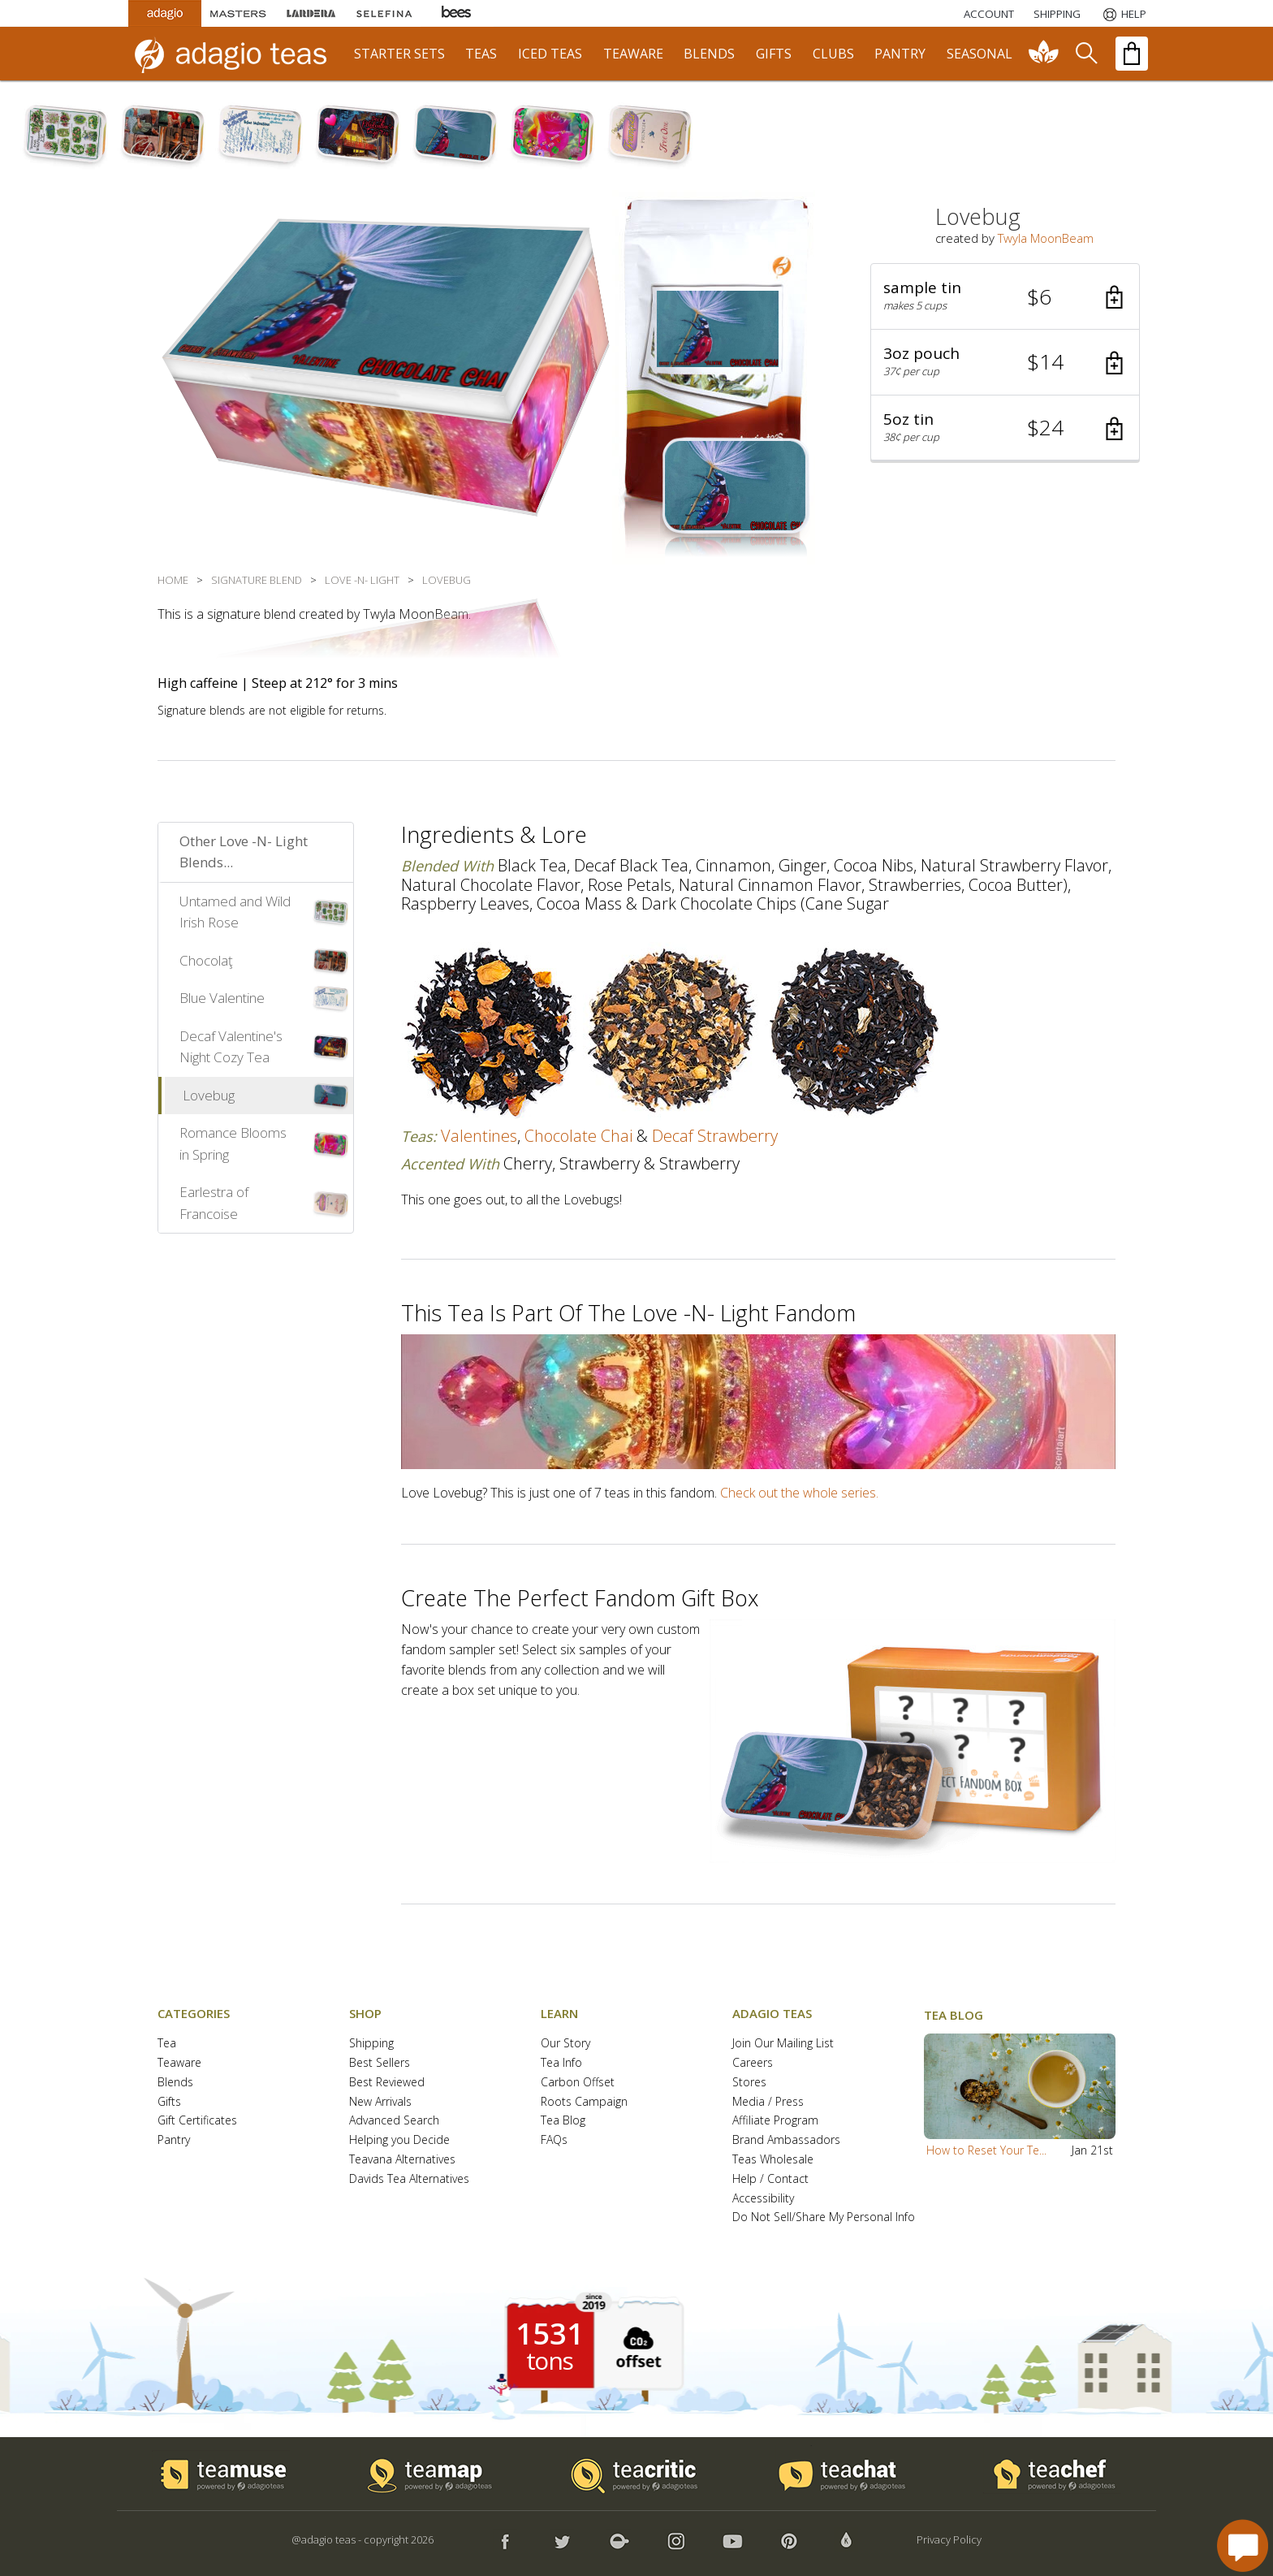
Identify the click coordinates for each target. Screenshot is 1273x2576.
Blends (175, 2083)
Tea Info (561, 2063)
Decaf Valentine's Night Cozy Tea (231, 1047)
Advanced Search (394, 2121)
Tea (167, 2044)
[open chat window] (1242, 2545)
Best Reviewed (387, 2083)
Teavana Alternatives (402, 2160)
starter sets (399, 54)
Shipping (371, 2044)
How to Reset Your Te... (986, 2150)
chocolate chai (578, 1136)
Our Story (565, 2044)
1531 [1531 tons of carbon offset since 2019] (550, 2334)
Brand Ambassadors (786, 2140)
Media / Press (768, 2102)
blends (709, 54)
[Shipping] (1057, 13)
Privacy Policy (949, 2539)
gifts (774, 54)
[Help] (1123, 14)
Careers (752, 2063)
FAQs (554, 2140)
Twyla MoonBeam (1046, 238)
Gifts (169, 2102)
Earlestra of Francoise (213, 1202)
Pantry (174, 2140)
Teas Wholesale (772, 2160)
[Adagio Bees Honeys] (457, 13)
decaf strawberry (715, 1136)
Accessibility (763, 2199)
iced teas (550, 54)
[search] (1085, 53)
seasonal (979, 54)
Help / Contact (770, 2179)
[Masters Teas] (237, 13)
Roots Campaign (584, 2102)
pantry (900, 54)
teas (481, 54)
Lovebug (209, 1095)
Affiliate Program (775, 2121)
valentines (479, 1136)
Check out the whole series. (799, 1493)
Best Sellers (379, 2063)
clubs (833, 54)
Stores (749, 2083)
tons (549, 2361)
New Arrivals (380, 2102)
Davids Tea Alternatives (409, 2179)
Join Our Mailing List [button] (783, 2044)
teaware (633, 54)
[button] (1005, 297)
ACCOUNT (989, 13)
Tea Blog (563, 2121)
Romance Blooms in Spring (233, 1143)
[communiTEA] (1044, 53)
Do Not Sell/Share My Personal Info (823, 2217)
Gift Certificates (197, 2121)
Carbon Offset (578, 2083)
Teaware (179, 2063)
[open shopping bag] (1131, 54)
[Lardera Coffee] (310, 13)
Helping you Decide (399, 2140)
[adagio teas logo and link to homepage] (238, 53)
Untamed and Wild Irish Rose (235, 912)
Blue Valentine (222, 997)
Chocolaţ (206, 960)
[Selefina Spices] (384, 13)
